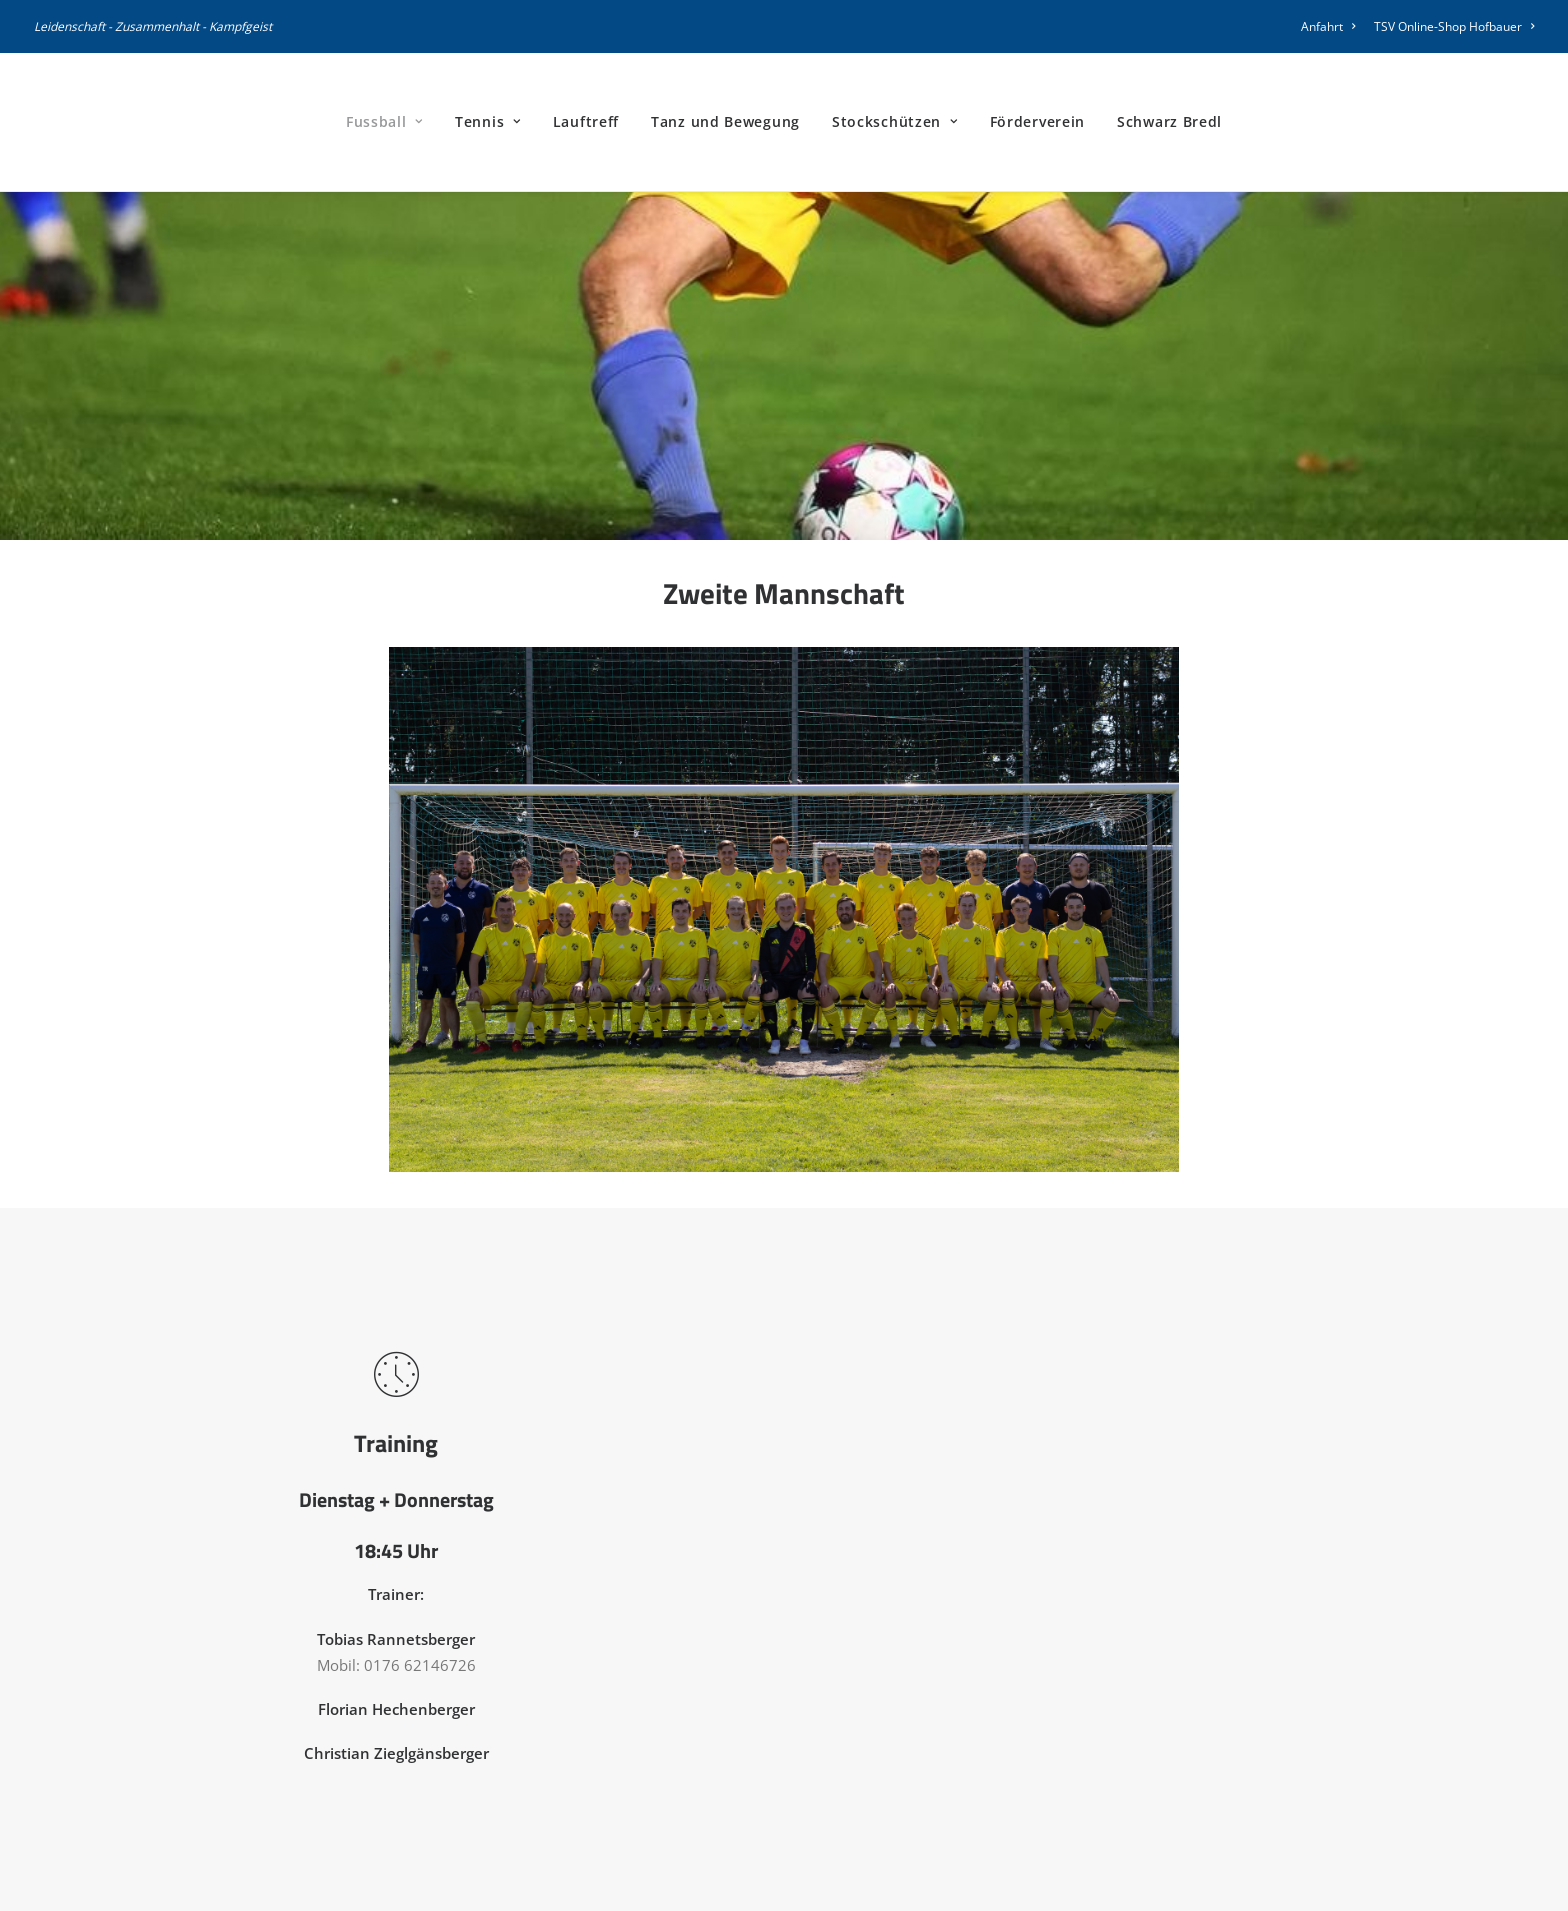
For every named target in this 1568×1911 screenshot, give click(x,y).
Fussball (384, 121)
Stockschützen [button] (895, 121)
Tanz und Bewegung (725, 121)
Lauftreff (586, 121)
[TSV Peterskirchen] (87, 122)
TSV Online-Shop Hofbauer (1454, 26)
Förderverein (1037, 121)
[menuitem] (1331, 26)
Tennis (488, 121)
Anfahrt (1328, 26)
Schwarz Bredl (1169, 121)
